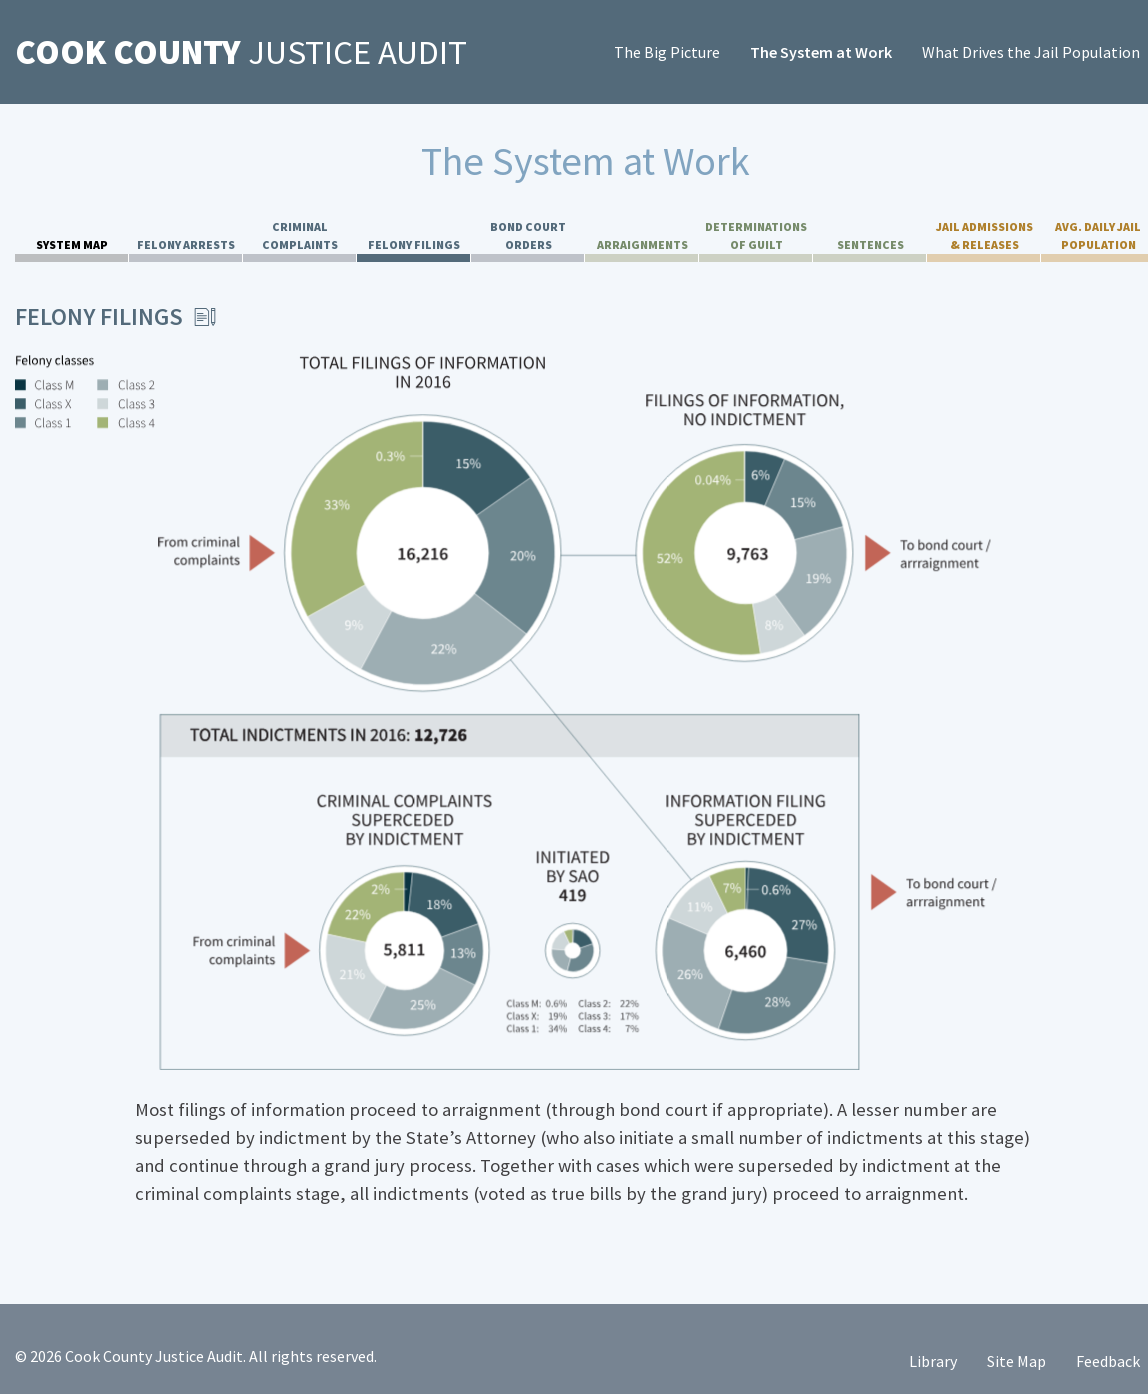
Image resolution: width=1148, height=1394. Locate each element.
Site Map (1016, 1361)
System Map (72, 244)
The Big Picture (667, 52)
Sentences (870, 244)
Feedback (1108, 1361)
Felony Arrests (186, 244)
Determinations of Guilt (756, 235)
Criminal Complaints (300, 235)
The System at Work (821, 52)
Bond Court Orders (528, 235)
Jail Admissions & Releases (984, 235)
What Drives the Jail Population (1031, 52)
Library (933, 1361)
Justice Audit (241, 51)
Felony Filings (414, 244)
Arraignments (642, 244)
